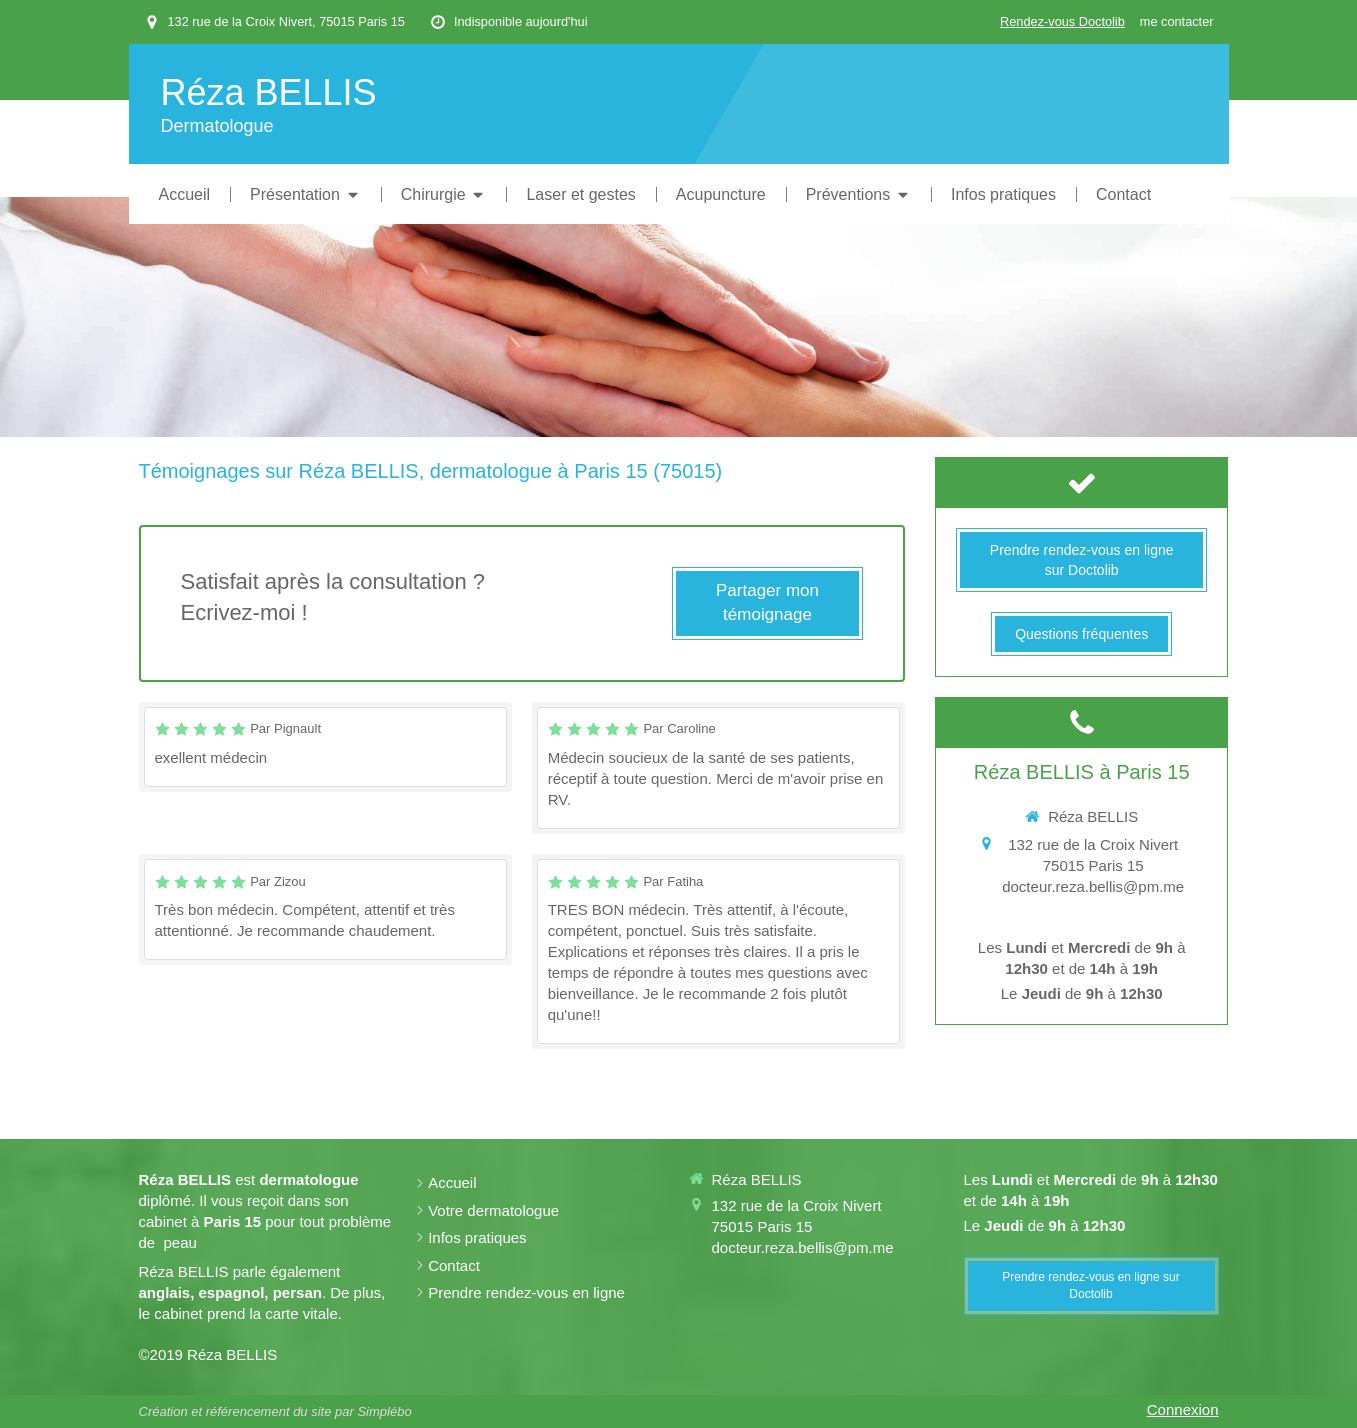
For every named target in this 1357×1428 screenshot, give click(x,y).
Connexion (1183, 1409)
